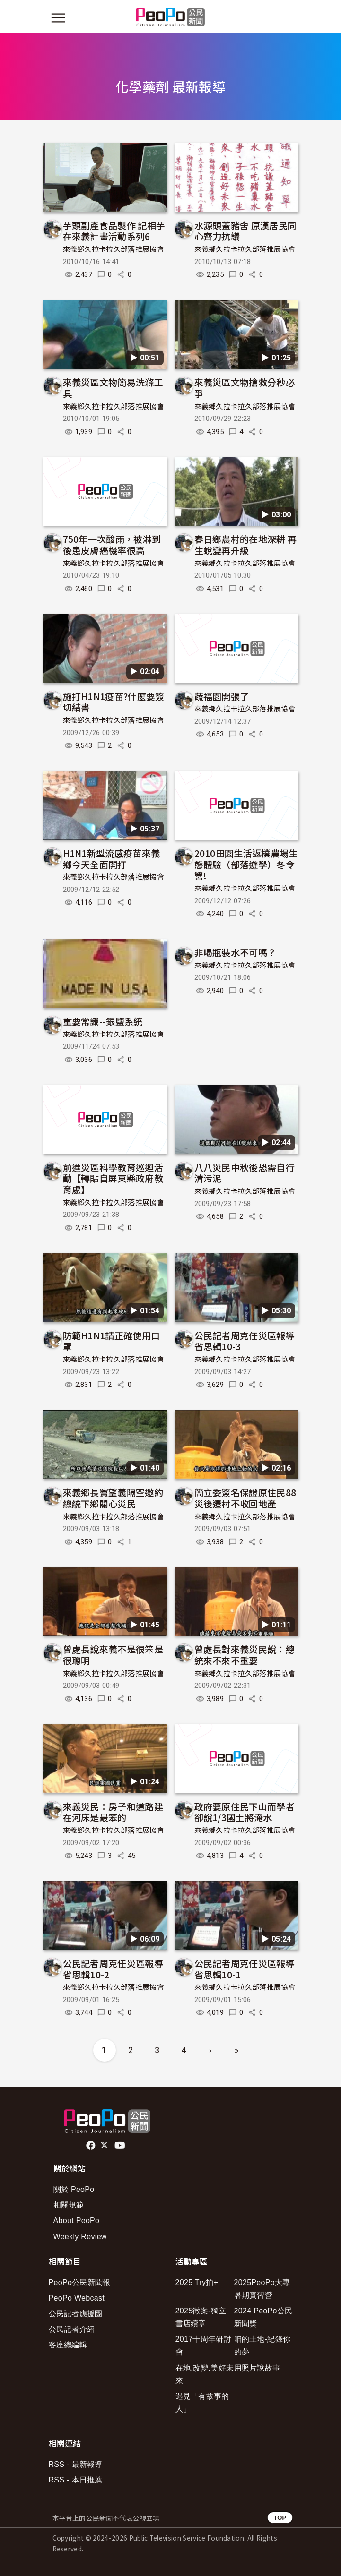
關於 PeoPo (74, 2189)
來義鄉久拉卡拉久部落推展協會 (113, 249)
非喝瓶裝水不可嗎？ (235, 952)
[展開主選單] (58, 18)
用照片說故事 (257, 2368)
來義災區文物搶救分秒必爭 (244, 388)
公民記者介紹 (72, 2329)
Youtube (120, 2145)
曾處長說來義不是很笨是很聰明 (113, 1655)
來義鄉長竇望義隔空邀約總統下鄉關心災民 (113, 1498)
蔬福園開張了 (221, 696)
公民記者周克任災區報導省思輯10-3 (244, 1341)
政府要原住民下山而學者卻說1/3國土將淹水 (244, 1812)
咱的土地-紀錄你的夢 (262, 2345)
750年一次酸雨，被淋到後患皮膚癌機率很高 (112, 544)
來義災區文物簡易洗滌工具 (113, 388)
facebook (91, 2145)
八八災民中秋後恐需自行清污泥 (244, 1173)
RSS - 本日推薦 (76, 2480)
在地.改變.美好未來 (204, 2374)
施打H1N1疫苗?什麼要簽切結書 (114, 702)
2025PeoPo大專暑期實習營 (262, 2288)
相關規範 (68, 2205)
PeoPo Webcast (77, 2298)
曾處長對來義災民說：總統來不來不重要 (244, 1655)
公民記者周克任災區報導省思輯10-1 (244, 1969)
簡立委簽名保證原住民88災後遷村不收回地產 (245, 1498)
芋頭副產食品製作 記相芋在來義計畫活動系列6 (114, 231)
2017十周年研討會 (203, 2345)
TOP (279, 2517)
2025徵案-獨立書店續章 (201, 2317)
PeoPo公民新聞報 (80, 2282)
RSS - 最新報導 (76, 2464)
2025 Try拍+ (197, 2282)
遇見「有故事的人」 (202, 2402)
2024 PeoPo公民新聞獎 (263, 2317)
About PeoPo (76, 2221)
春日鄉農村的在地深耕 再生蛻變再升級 (245, 544)
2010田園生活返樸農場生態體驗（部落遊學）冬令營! (246, 864)
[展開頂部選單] (283, 18)
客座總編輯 (68, 2345)
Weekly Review (80, 2237)
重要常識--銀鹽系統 (103, 1021)
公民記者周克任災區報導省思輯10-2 (113, 1969)
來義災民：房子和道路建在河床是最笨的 (113, 1812)
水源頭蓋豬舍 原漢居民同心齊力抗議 (245, 231)
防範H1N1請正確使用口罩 (111, 1341)
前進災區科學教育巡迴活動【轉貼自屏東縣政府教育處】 (113, 1178)
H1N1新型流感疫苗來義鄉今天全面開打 (111, 859)
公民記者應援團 (76, 2314)
